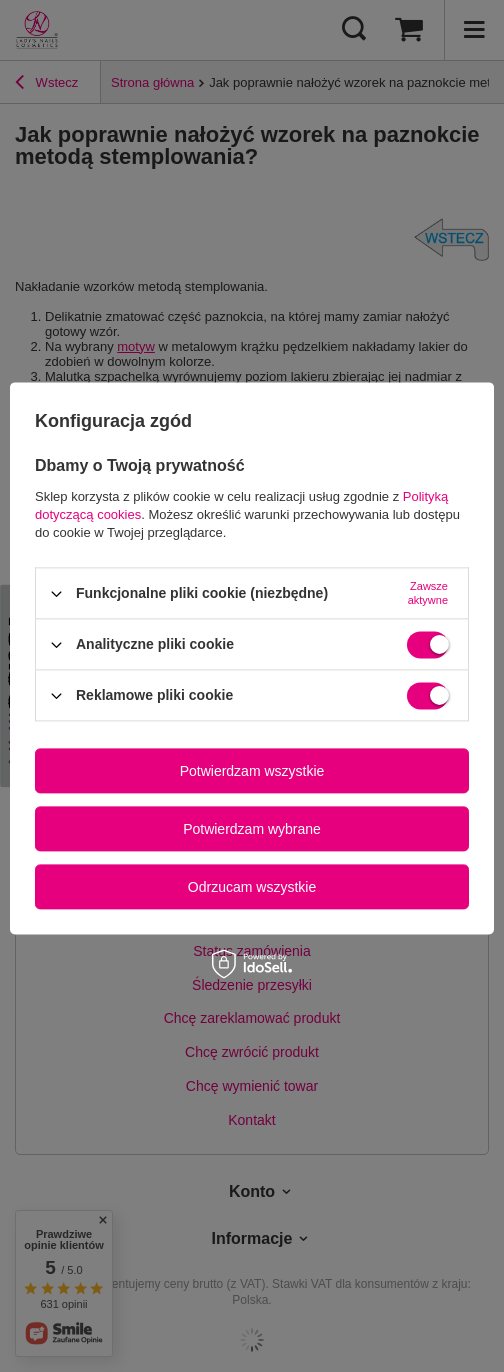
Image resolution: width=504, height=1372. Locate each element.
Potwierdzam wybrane (252, 829)
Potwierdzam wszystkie (252, 771)
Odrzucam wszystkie (252, 887)
